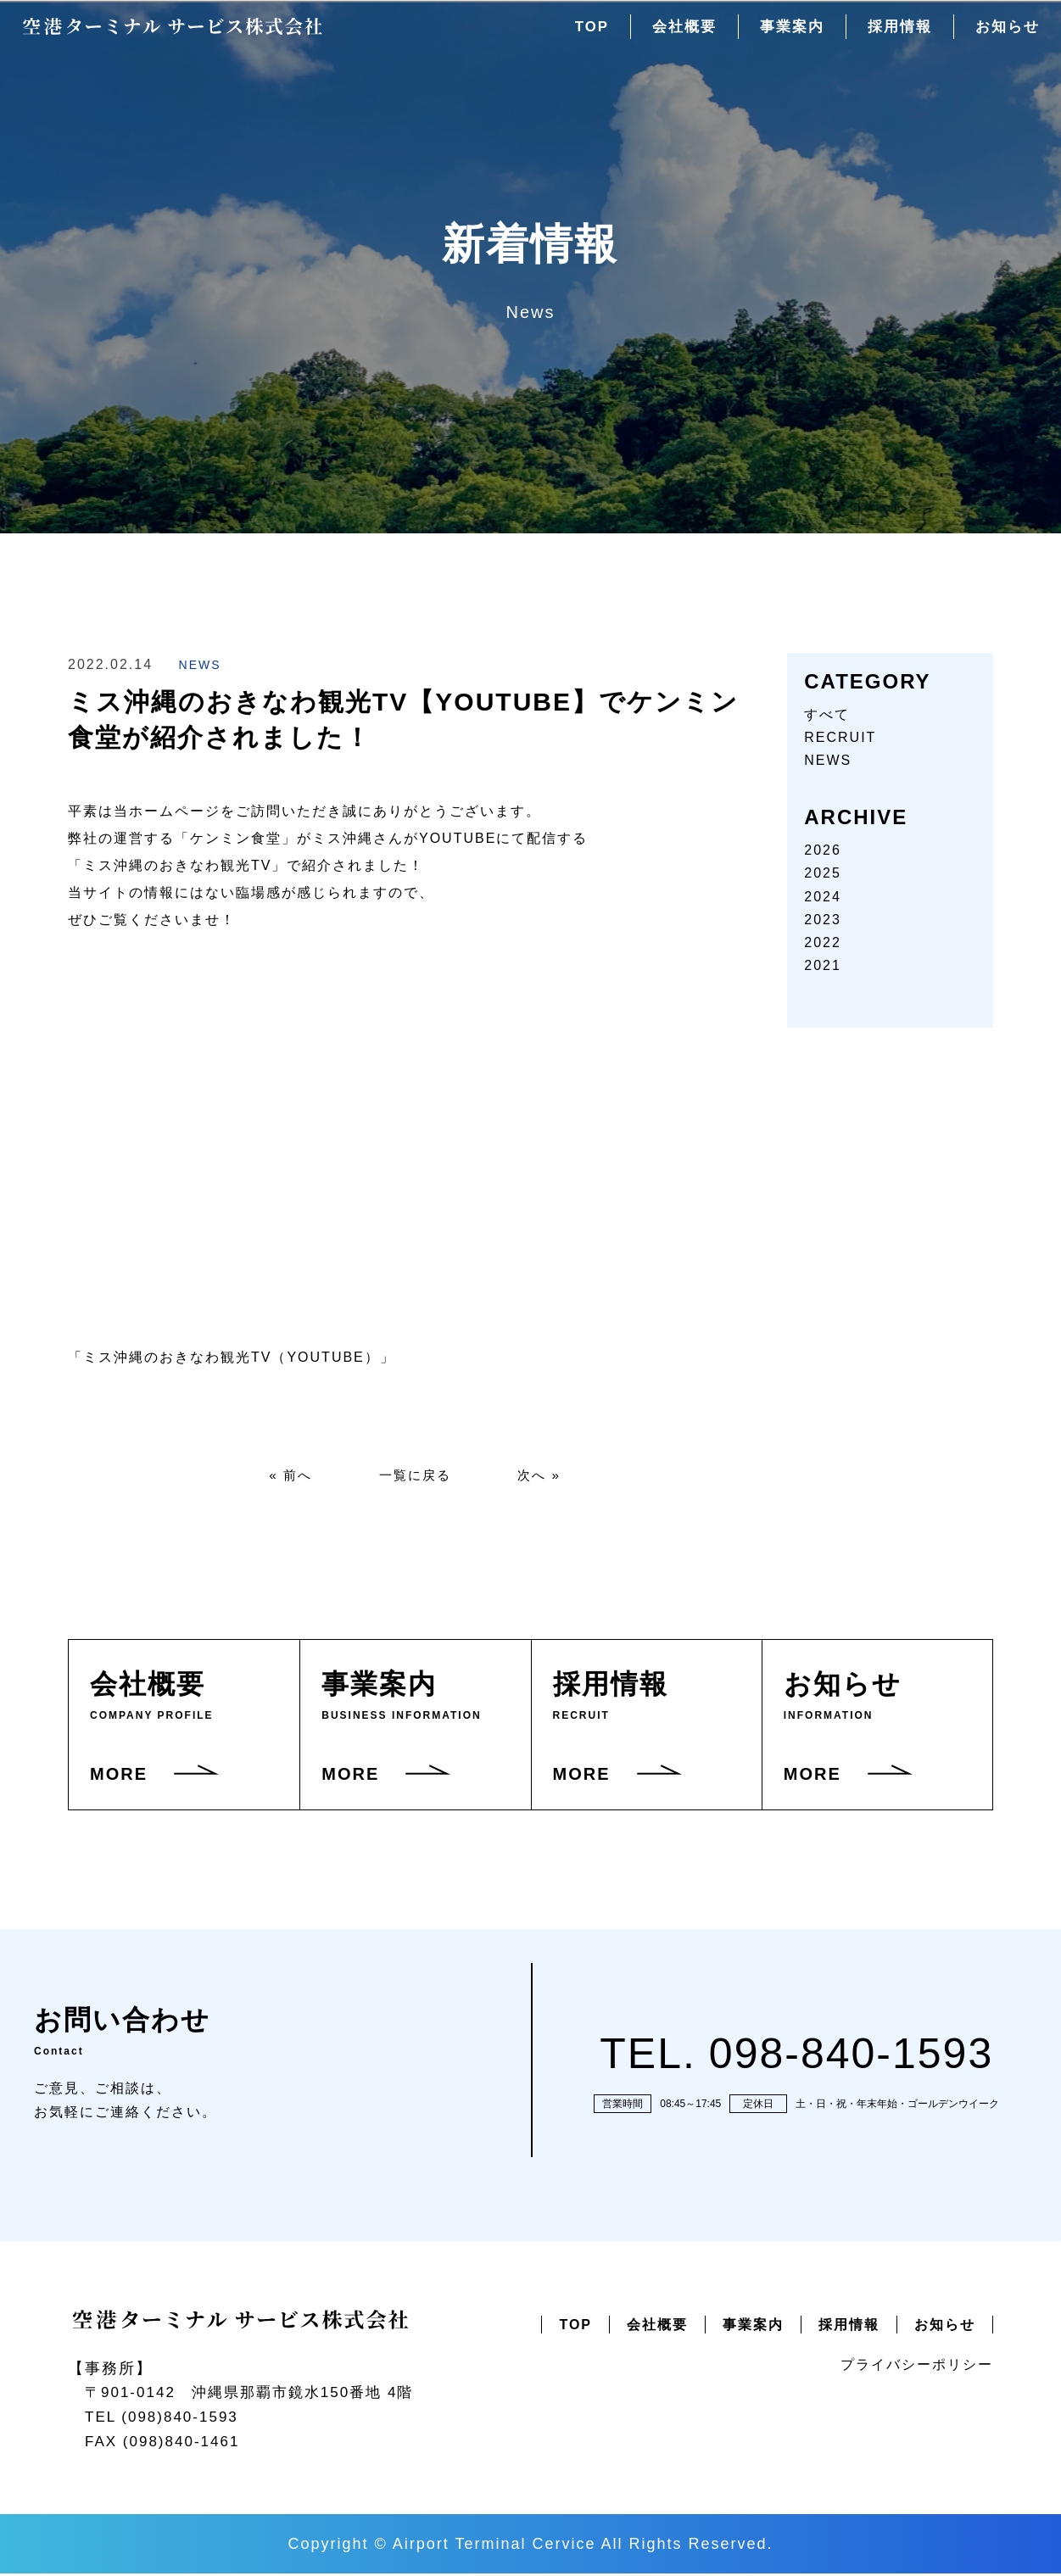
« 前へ (286, 1476)
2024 (822, 896)
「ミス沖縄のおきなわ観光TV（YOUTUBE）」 (231, 1357)
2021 (822, 965)
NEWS (200, 665)
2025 (822, 873)
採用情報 (895, 33)
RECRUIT (840, 737)
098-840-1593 (851, 2055)
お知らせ (1006, 33)
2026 (822, 850)
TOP (577, 33)
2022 (822, 942)
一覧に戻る (415, 1476)
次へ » (543, 1476)
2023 (822, 919)
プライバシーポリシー (916, 2366)
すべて (827, 714)
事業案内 (784, 33)
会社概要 (672, 33)
